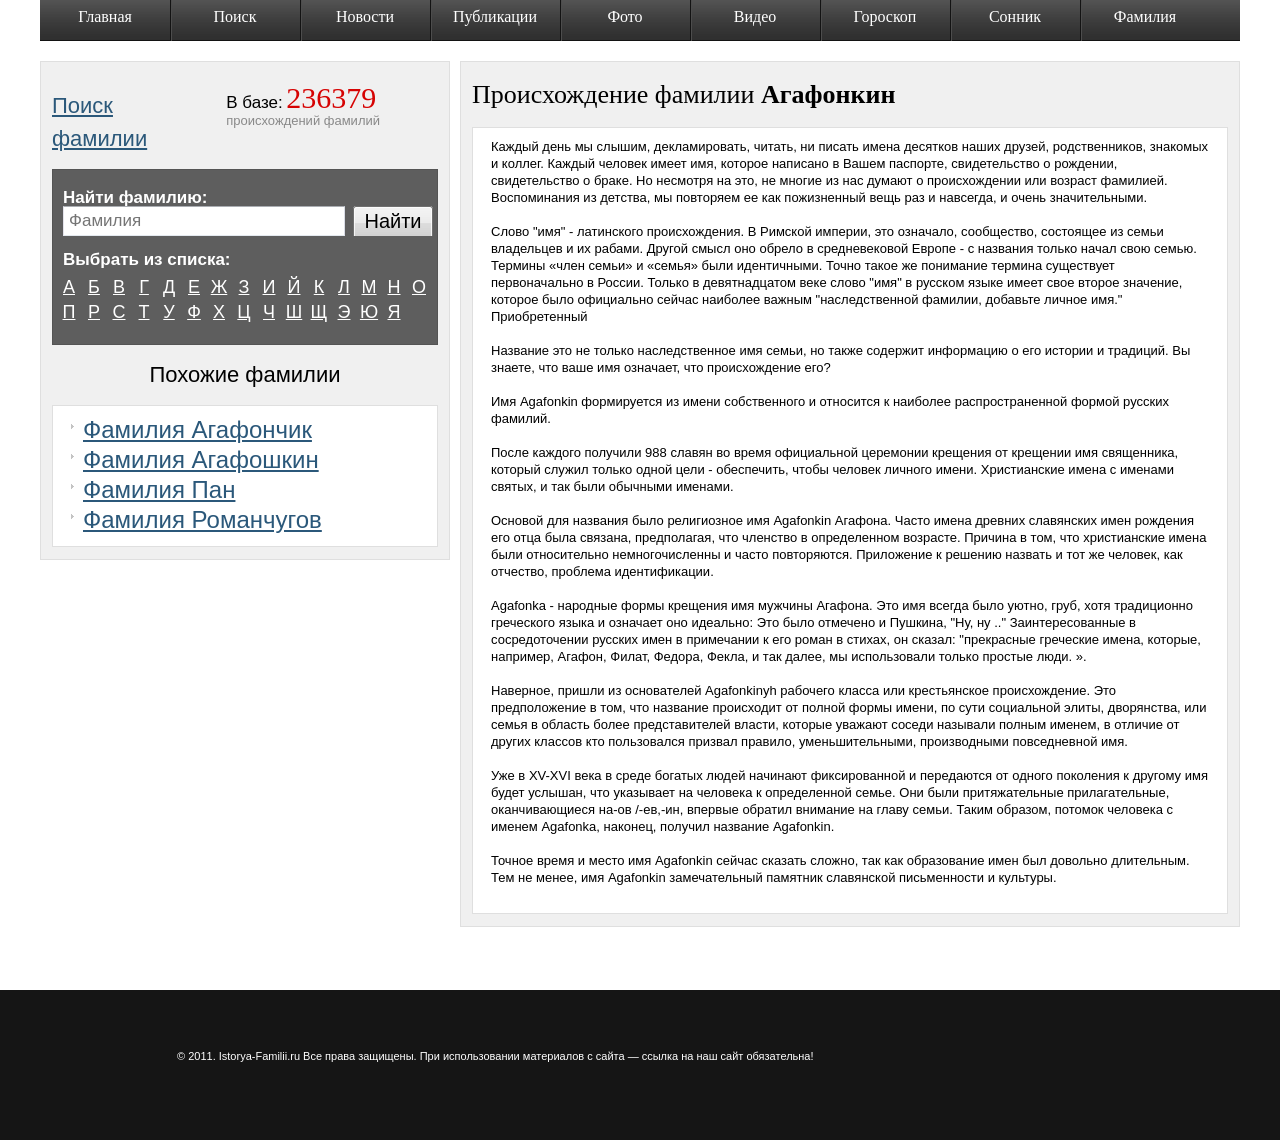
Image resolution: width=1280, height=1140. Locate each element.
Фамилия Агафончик (197, 429)
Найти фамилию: (135, 197)
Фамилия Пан (159, 489)
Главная (105, 16)
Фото (624, 16)
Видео (755, 16)
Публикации (495, 16)
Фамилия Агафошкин (201, 459)
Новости (365, 16)
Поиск (235, 16)
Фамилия (1145, 16)
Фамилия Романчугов (202, 519)
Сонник (1015, 16)
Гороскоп (885, 16)
